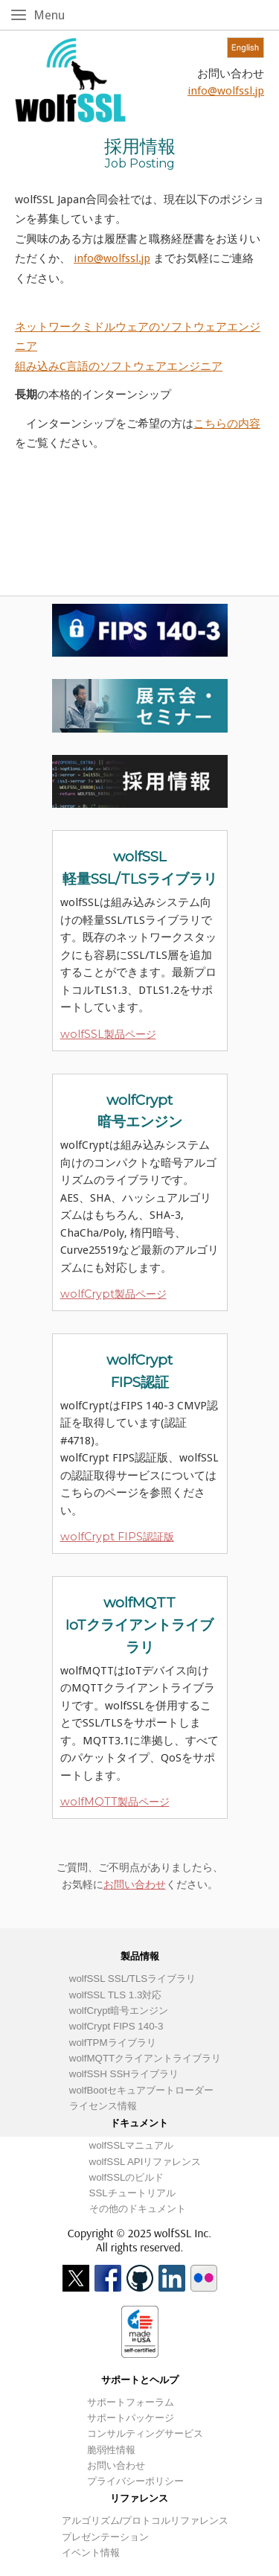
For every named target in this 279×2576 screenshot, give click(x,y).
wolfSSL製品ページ (108, 1034)
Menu (52, 14)
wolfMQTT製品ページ (115, 1801)
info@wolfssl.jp (225, 91)
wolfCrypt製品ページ (113, 1294)
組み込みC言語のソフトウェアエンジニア (118, 366)
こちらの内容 (226, 423)
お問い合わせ (134, 1884)
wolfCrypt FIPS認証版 (117, 1536)
